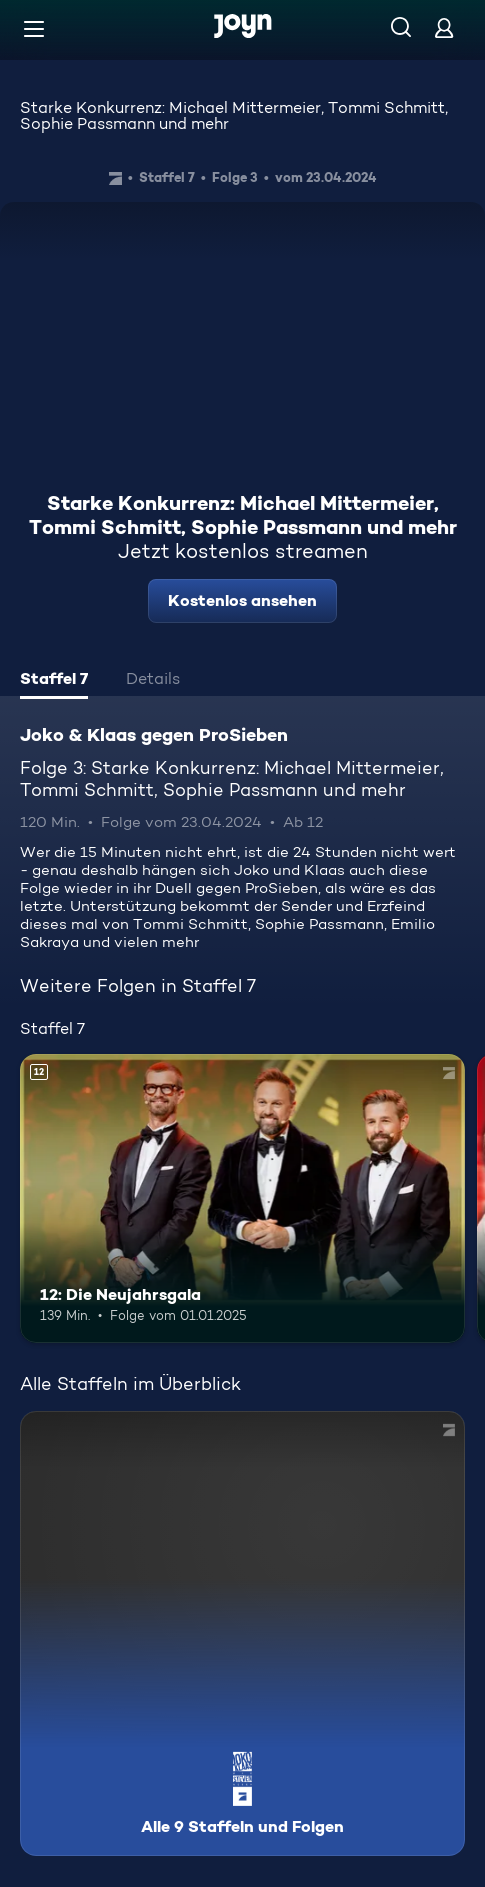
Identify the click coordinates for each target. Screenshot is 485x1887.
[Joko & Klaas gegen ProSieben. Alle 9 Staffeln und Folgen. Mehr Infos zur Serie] (242, 1633)
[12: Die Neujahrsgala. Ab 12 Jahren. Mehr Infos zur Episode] (242, 1198)
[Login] (444, 27)
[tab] (54, 681)
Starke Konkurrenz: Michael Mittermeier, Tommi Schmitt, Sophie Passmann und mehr (234, 115)
